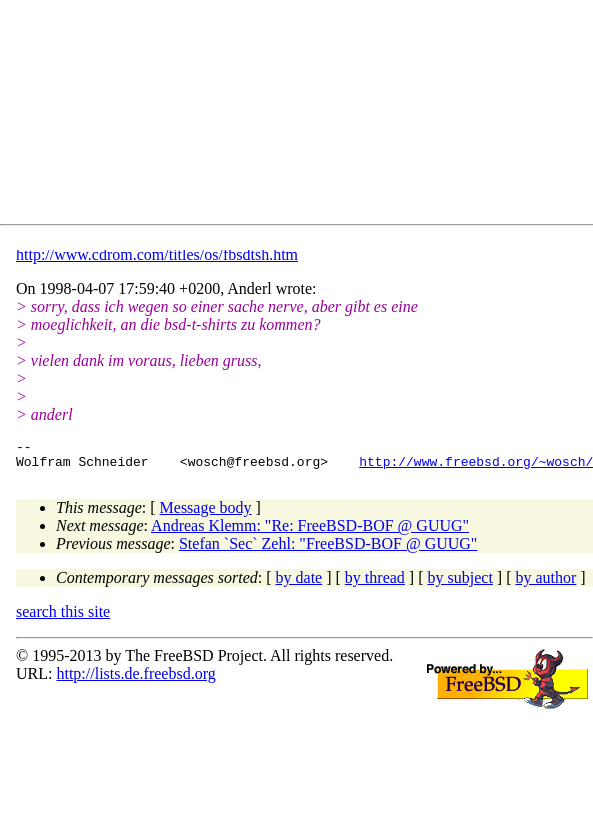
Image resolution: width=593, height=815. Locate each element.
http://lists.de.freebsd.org (135, 679)
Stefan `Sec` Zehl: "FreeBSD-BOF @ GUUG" (328, 549)
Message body (206, 513)
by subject (460, 583)
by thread (375, 583)
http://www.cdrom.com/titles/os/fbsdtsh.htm (157, 254)
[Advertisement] (195, 116)
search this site (63, 617)
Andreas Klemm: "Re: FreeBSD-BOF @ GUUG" (310, 531)
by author (545, 583)
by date (299, 583)
